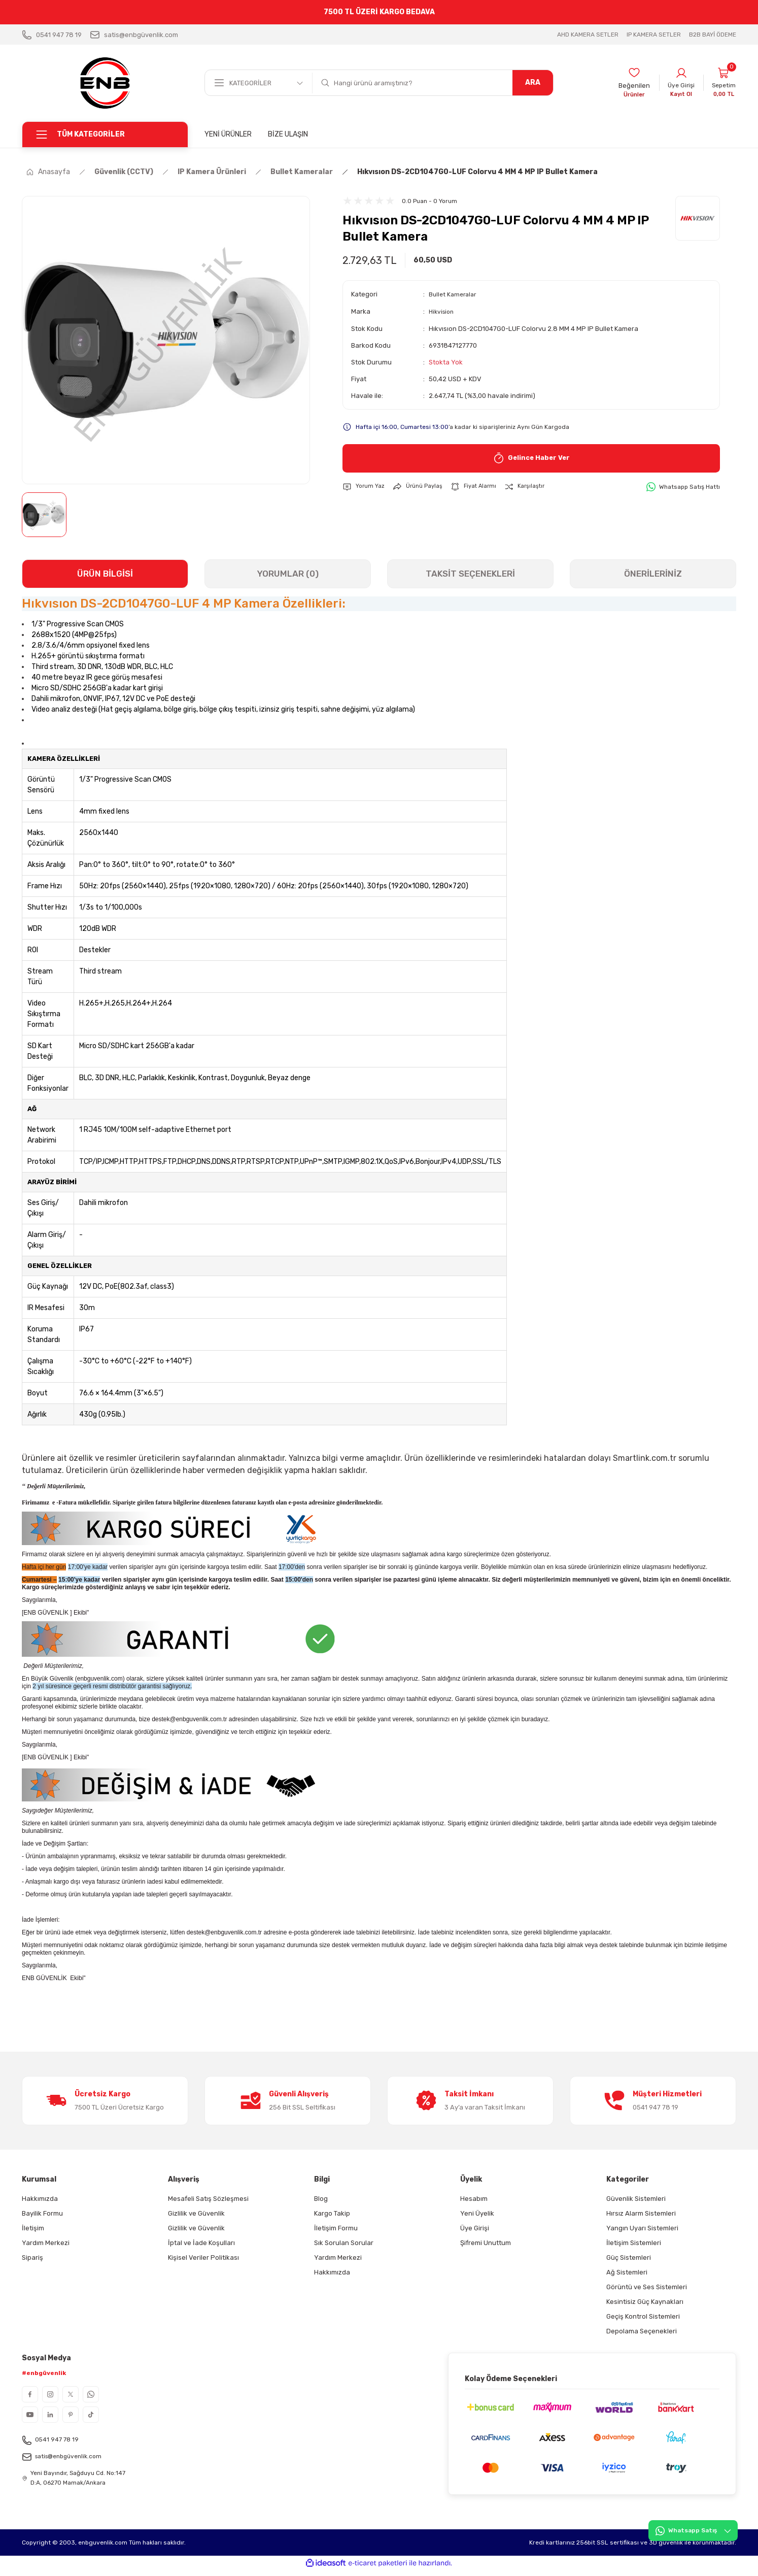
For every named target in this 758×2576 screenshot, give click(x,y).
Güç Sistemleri (628, 2257)
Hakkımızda (40, 2198)
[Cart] (722, 82)
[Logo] (105, 83)
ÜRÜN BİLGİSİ (105, 573)
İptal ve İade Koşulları (201, 2243)
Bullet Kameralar (454, 294)
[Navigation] (105, 134)
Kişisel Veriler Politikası (203, 2257)
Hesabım (474, 2198)
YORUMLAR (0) (288, 573)
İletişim (33, 2228)
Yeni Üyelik (477, 2213)
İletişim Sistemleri (633, 2243)
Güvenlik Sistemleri (636, 2198)
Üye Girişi (474, 2228)
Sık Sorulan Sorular (343, 2243)
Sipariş (32, 2257)
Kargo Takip (332, 2213)
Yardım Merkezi (46, 2243)
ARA (532, 82)
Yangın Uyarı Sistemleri (642, 2228)
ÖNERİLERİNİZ (653, 573)
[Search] (433, 82)
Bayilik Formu (42, 2213)
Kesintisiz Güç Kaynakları (644, 2301)
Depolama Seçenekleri (641, 2331)
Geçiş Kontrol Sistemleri (643, 2316)
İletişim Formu (336, 2228)
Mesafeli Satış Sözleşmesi (208, 2198)
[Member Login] (677, 82)
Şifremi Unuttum (485, 2243)
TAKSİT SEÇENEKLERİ (470, 573)
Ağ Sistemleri (626, 2272)
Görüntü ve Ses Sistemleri (646, 2287)
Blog (321, 2198)
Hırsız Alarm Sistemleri (641, 2213)
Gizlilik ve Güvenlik (196, 2213)
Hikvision (443, 311)
